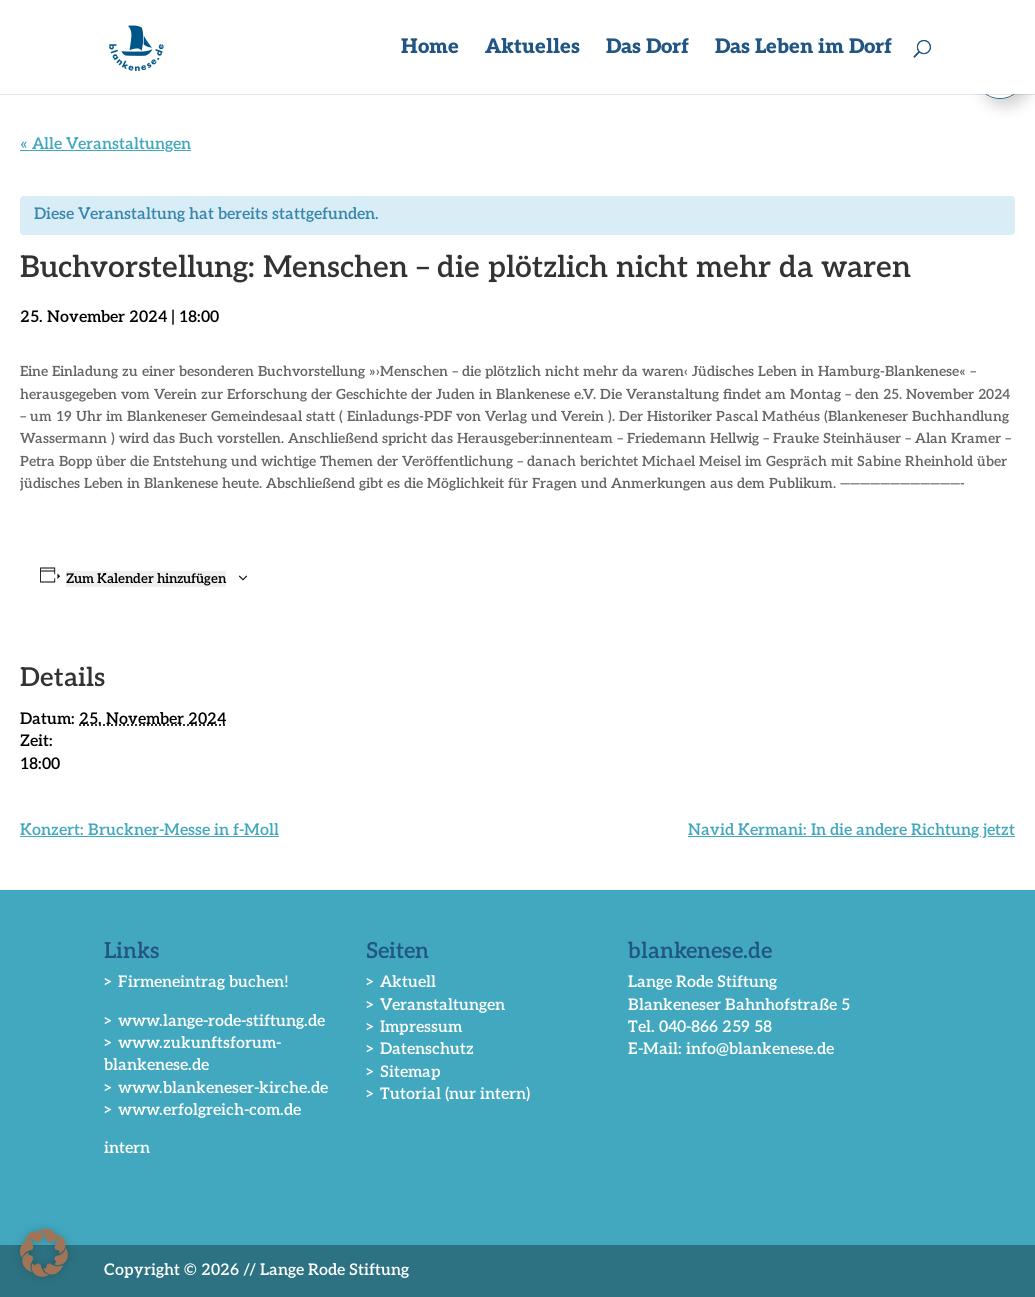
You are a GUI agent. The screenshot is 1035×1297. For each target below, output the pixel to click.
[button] (44, 1253)
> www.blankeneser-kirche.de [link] (216, 1088)
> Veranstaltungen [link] (435, 1005)
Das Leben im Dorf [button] (803, 49)
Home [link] (430, 49)
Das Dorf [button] (647, 49)
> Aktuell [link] (401, 982)
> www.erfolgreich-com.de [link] (202, 1110)
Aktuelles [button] (532, 49)
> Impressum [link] (414, 1027)
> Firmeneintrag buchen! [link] (196, 982)
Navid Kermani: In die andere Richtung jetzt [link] (851, 830)
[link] (140, 46)
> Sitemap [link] (403, 1072)
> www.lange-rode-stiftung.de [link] (214, 1021)
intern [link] (127, 1148)
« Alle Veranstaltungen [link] (105, 144)
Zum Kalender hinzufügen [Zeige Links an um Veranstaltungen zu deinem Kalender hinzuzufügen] (146, 579)
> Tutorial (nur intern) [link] (448, 1094)
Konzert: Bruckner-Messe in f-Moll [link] (149, 830)
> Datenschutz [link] (420, 1049)
